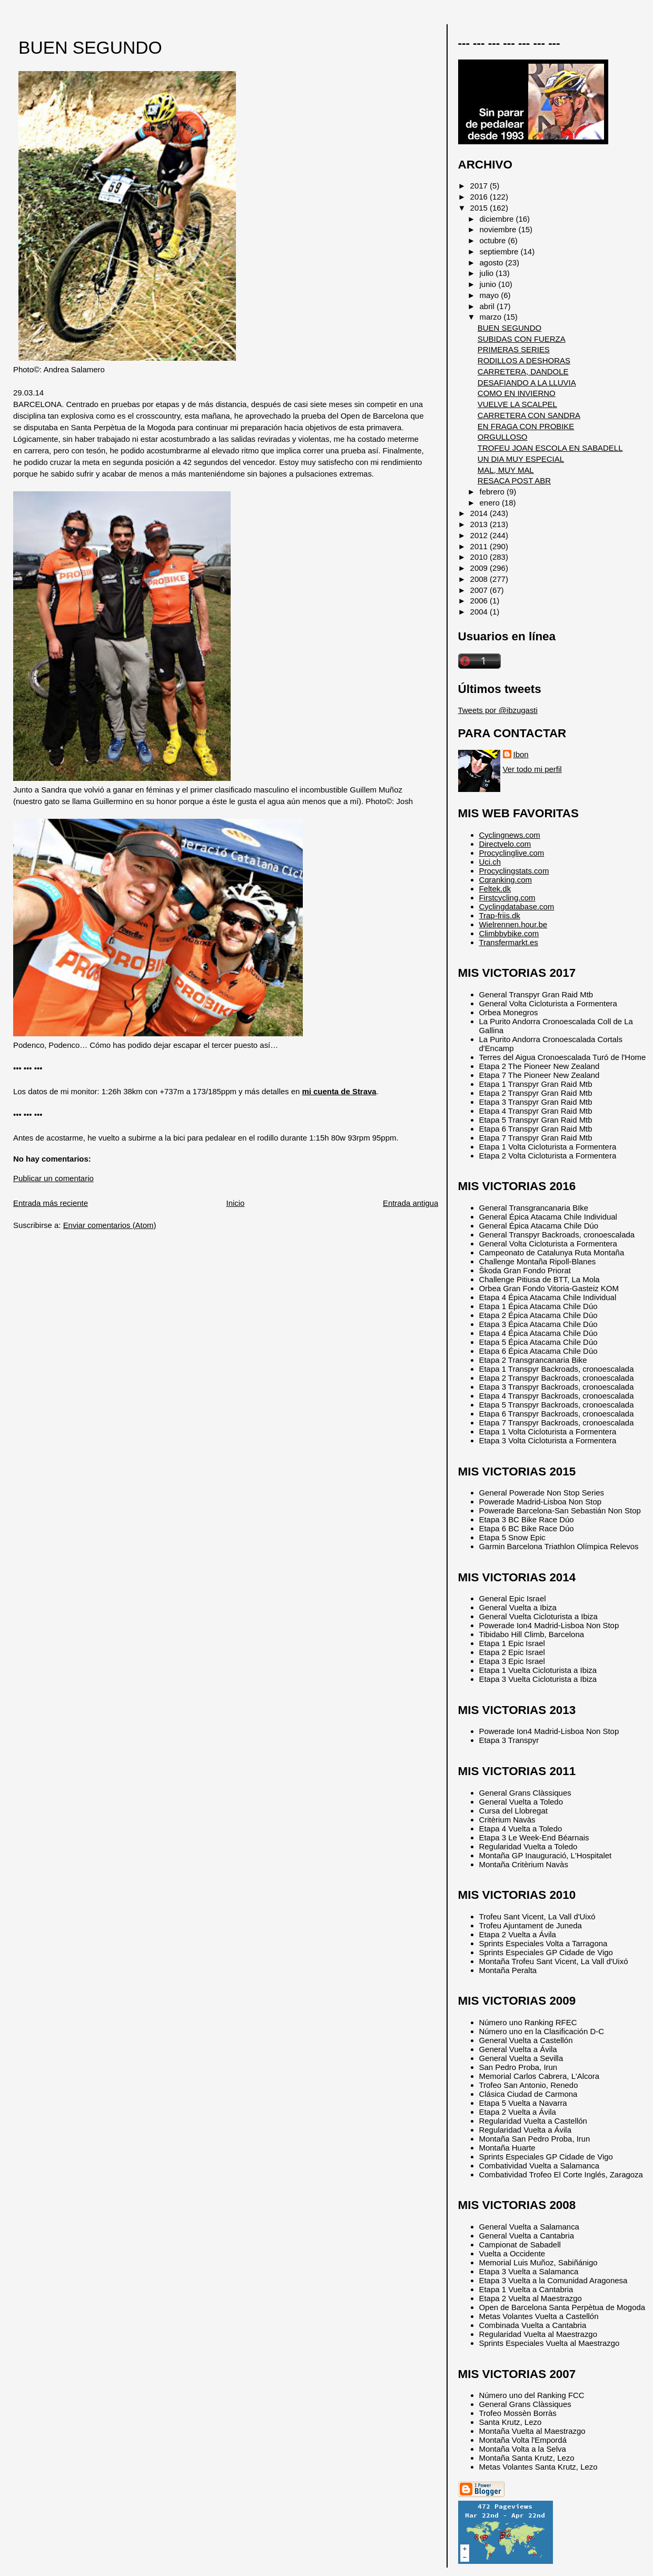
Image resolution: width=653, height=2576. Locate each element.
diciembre (498, 218)
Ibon (521, 754)
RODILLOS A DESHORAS (524, 360)
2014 (480, 513)
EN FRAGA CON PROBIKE (526, 426)
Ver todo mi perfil (532, 769)
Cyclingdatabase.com (517, 906)
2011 (480, 546)
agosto (493, 262)
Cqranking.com (505, 879)
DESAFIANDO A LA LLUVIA (527, 382)
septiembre (500, 251)
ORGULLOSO (503, 436)
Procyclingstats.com (514, 870)
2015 (480, 207)
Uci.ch (490, 861)
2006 (480, 600)
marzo (492, 316)
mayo (490, 295)
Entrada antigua (410, 1202)
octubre (494, 240)
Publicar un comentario (53, 1178)
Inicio (235, 1202)
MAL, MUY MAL (506, 469)
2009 (480, 567)
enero (491, 502)
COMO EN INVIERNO (517, 393)
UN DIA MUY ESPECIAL (521, 458)
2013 (480, 524)
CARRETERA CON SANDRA (529, 415)
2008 (480, 578)
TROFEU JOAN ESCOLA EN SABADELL (550, 447)
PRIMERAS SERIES (514, 349)
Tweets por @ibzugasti (498, 710)
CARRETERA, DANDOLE (523, 371)
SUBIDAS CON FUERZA (522, 338)
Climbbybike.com (509, 933)
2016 (480, 196)
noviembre (499, 229)
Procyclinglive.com (512, 852)
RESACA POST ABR (514, 480)
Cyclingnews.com (509, 834)
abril (488, 306)
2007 (480, 590)
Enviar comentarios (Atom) (109, 1225)
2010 (480, 556)
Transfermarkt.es (508, 942)
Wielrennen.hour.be (513, 924)
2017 (480, 185)
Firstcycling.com (507, 897)
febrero (493, 491)
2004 (480, 611)
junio (489, 284)
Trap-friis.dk (499, 915)
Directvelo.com (505, 843)
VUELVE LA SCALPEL (517, 404)
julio (488, 273)
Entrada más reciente (50, 1202)
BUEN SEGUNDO (90, 47)
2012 (480, 535)
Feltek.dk (495, 888)
